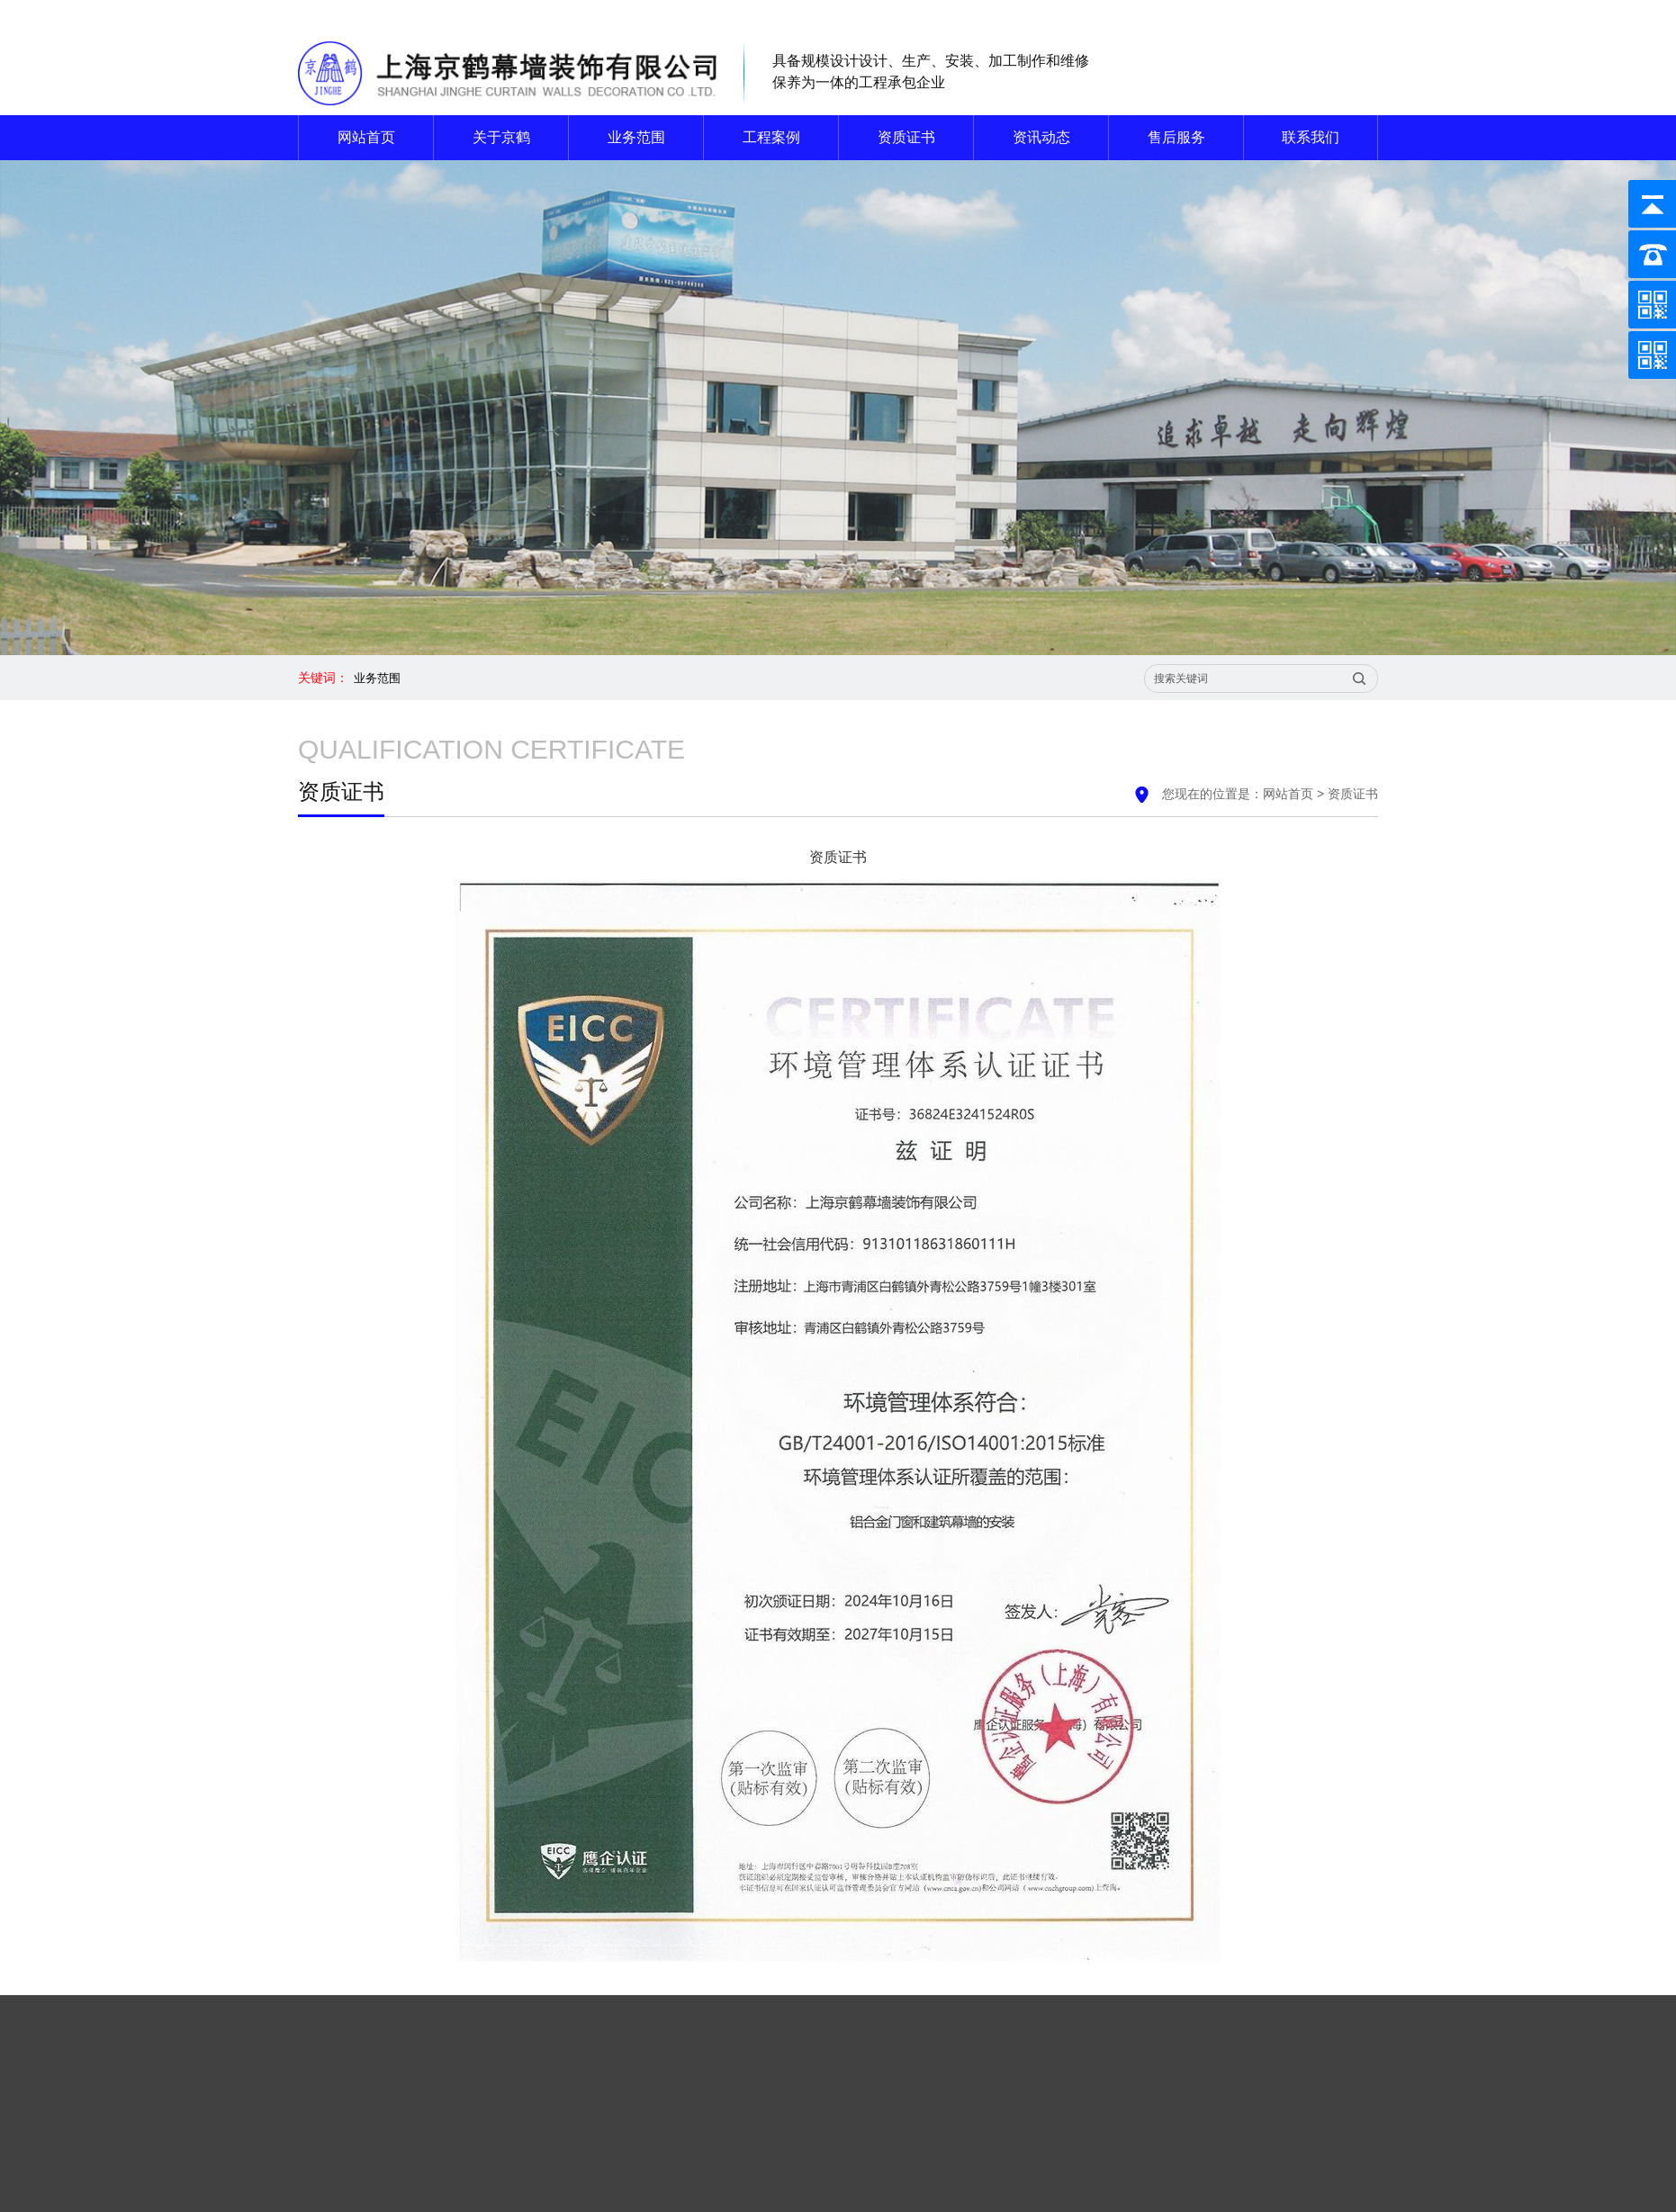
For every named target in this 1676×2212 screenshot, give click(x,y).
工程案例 (771, 137)
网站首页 (1245, 13)
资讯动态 (1041, 137)
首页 (1077, 2051)
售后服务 (1176, 137)
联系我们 (1317, 13)
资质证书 (906, 137)
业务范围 (636, 137)
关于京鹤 (501, 137)
